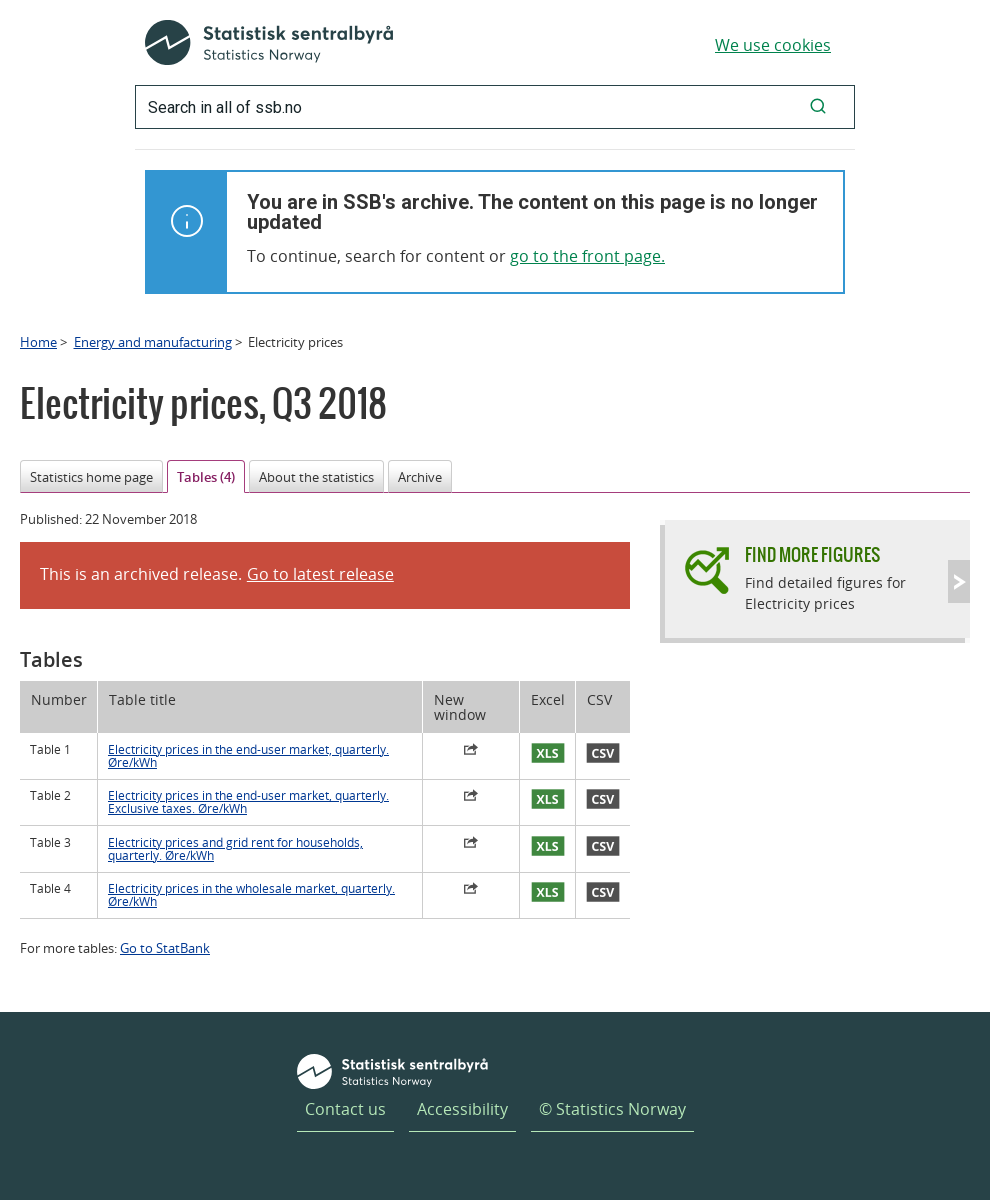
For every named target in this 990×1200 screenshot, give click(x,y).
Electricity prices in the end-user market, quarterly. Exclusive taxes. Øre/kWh (248, 802)
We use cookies (773, 45)
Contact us (345, 1109)
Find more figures (812, 554)
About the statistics (316, 477)
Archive (420, 477)
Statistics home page (91, 477)
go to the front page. (587, 256)
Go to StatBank (165, 948)
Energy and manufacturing (153, 342)
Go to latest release (320, 574)
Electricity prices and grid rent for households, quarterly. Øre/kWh (235, 849)
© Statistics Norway (612, 1109)
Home (38, 342)
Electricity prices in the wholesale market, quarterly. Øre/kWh (251, 895)
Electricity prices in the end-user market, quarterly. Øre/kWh (248, 756)
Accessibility (462, 1109)
